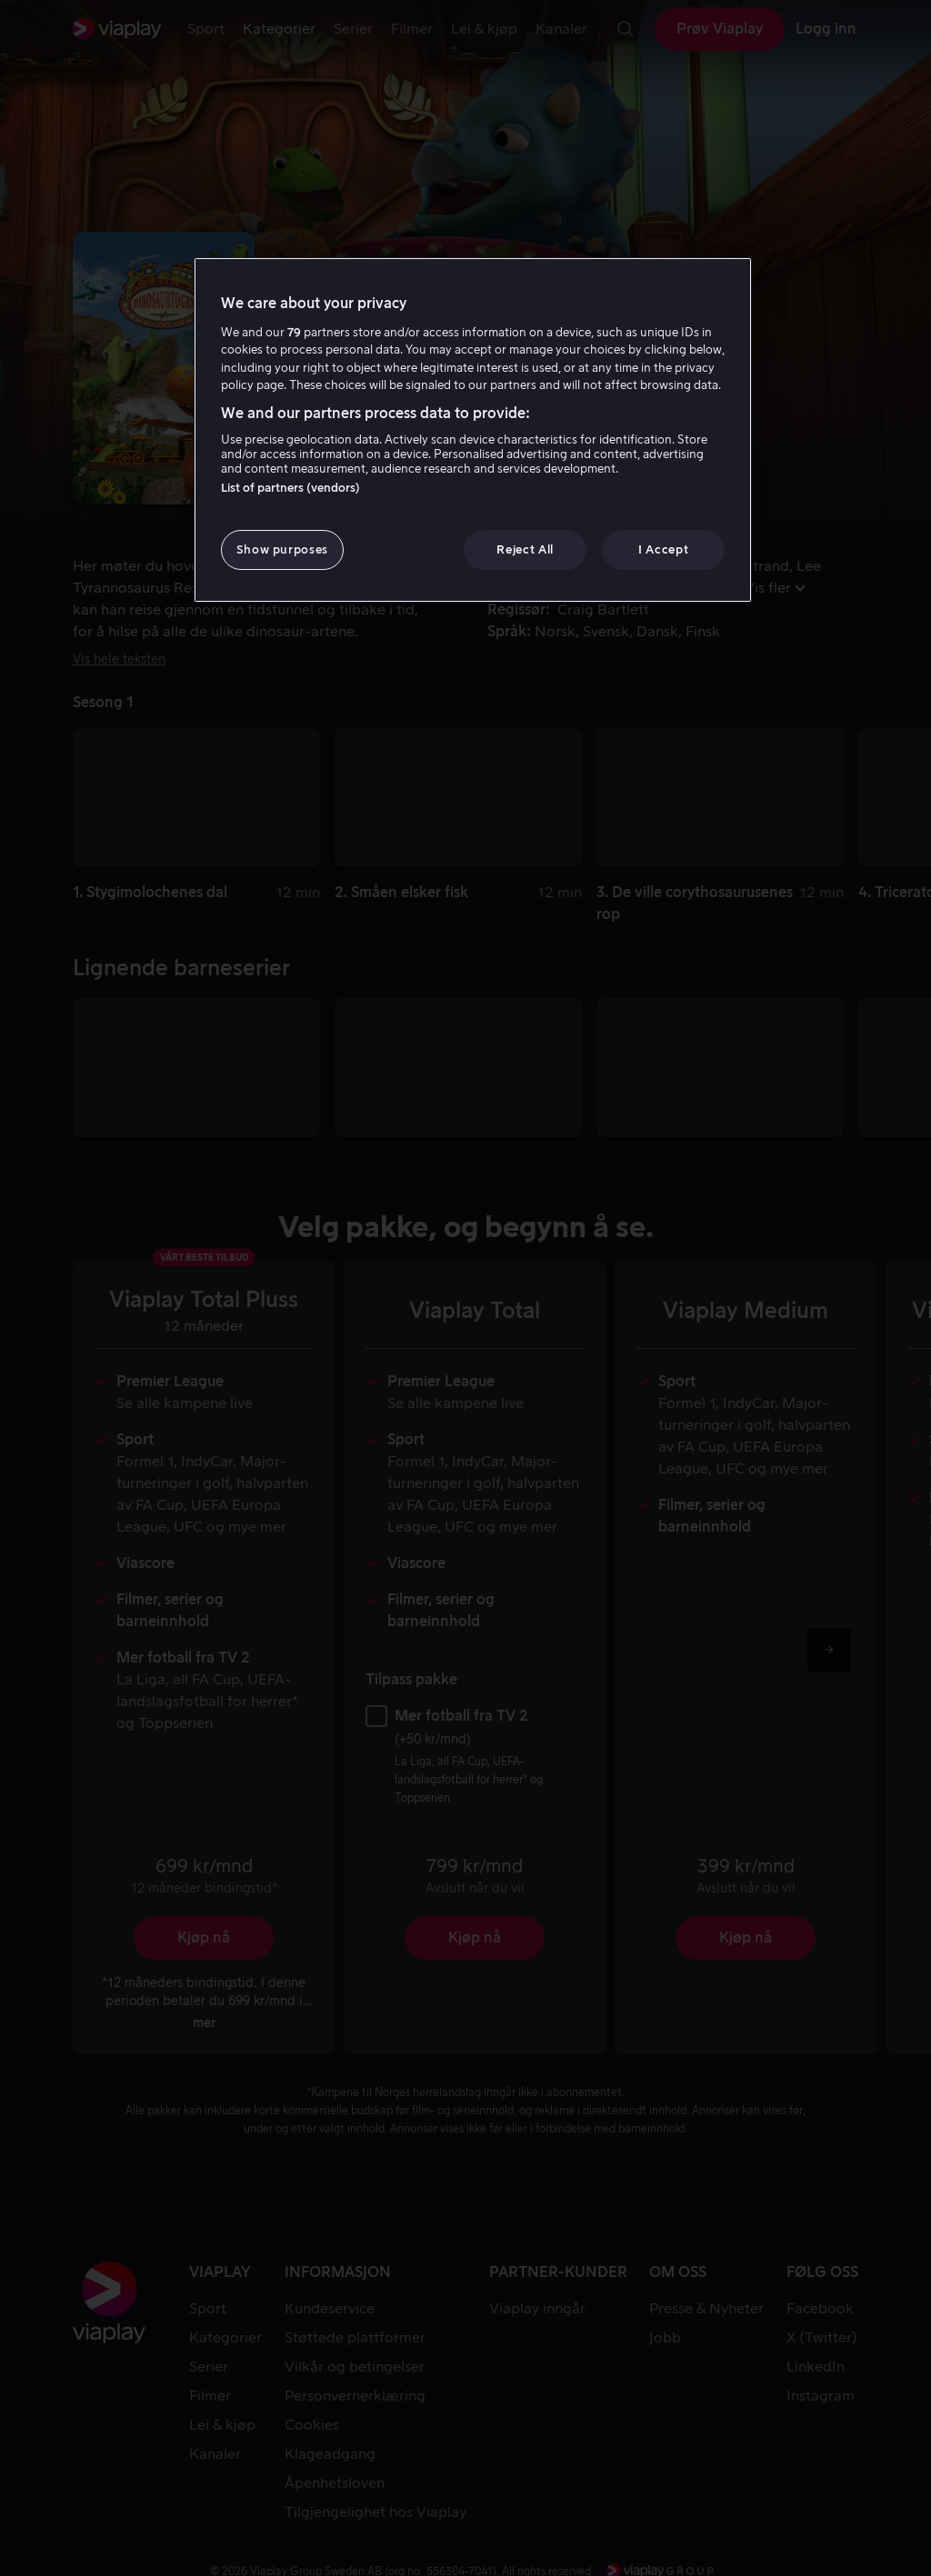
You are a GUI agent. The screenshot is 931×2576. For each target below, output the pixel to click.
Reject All (525, 549)
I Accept (663, 549)
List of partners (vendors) (290, 488)
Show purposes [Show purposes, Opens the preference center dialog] (282, 549)
